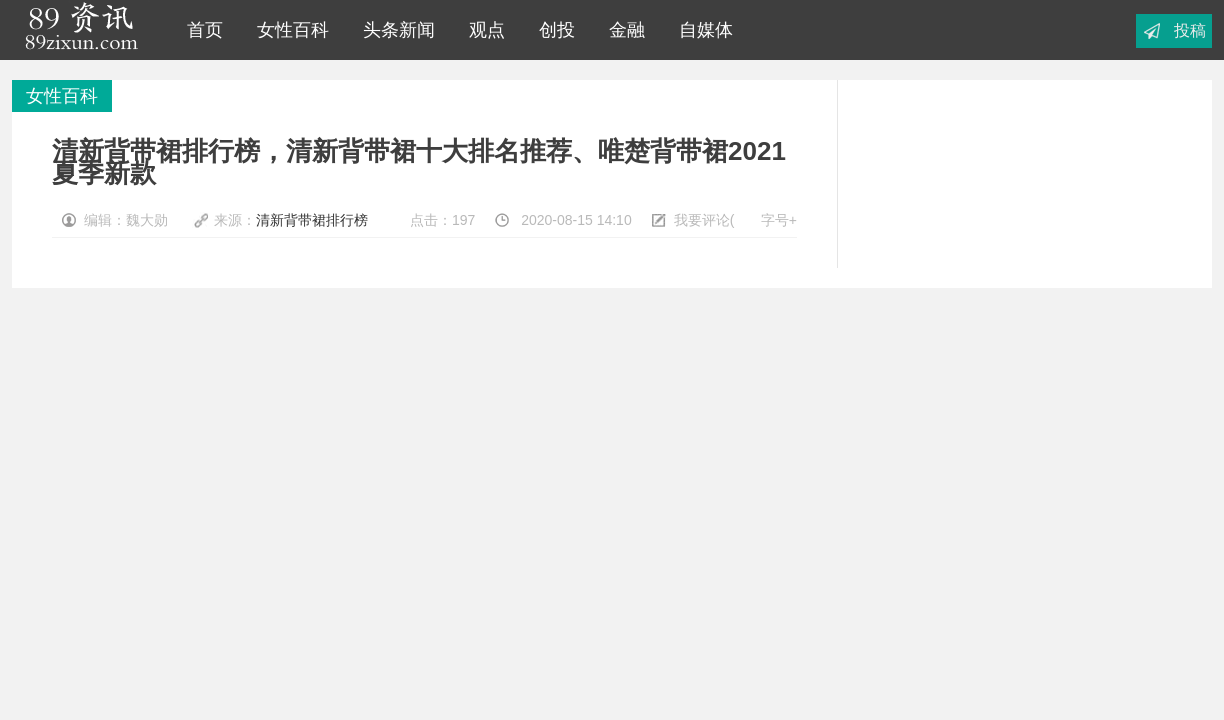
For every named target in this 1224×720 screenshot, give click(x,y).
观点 (482, 30)
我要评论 (702, 220)
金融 (622, 30)
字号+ (779, 220)
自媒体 (701, 30)
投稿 (1190, 30)
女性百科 (288, 30)
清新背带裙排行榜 (312, 220)
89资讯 (81, 30)
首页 (200, 30)
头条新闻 (394, 30)
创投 (552, 30)
